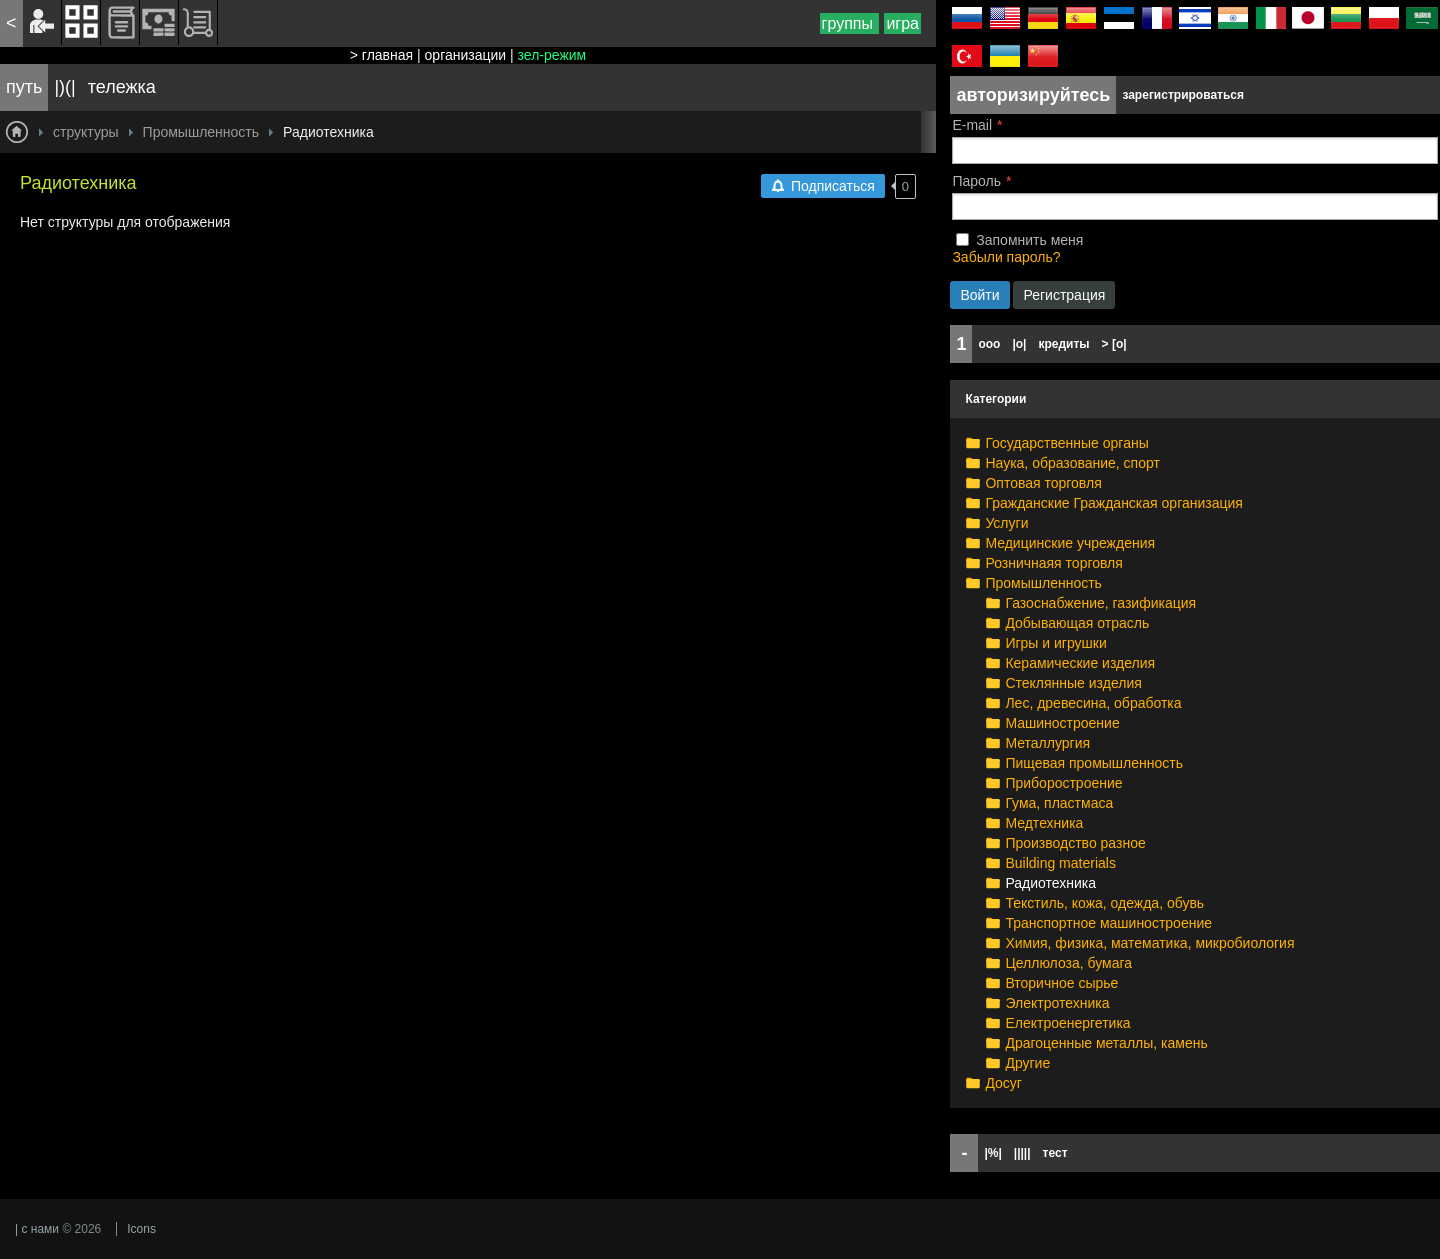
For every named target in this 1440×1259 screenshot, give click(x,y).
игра (902, 23)
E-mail (972, 125)
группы (850, 23)
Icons (141, 1229)
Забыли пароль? (1006, 257)
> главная (381, 55)
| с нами (37, 1229)
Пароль (976, 181)
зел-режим (552, 55)
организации (466, 55)
